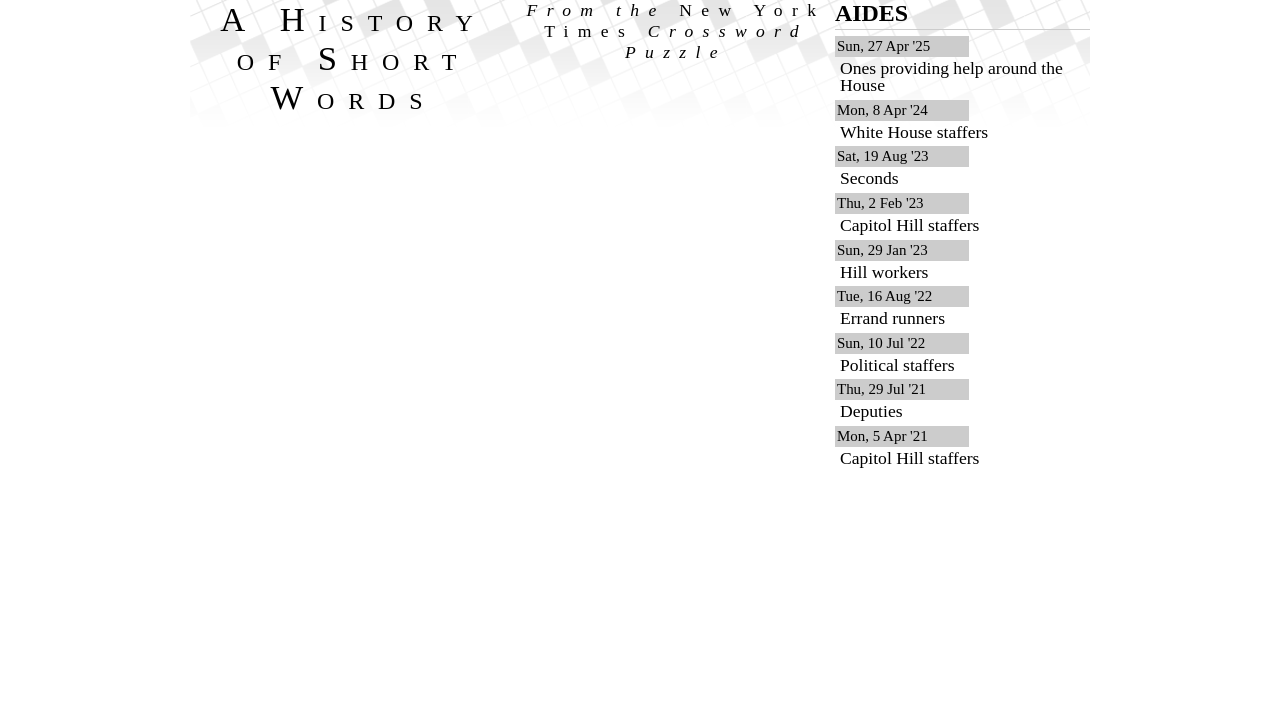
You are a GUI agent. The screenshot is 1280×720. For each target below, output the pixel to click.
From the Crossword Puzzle (676, 31)
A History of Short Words (353, 58)
